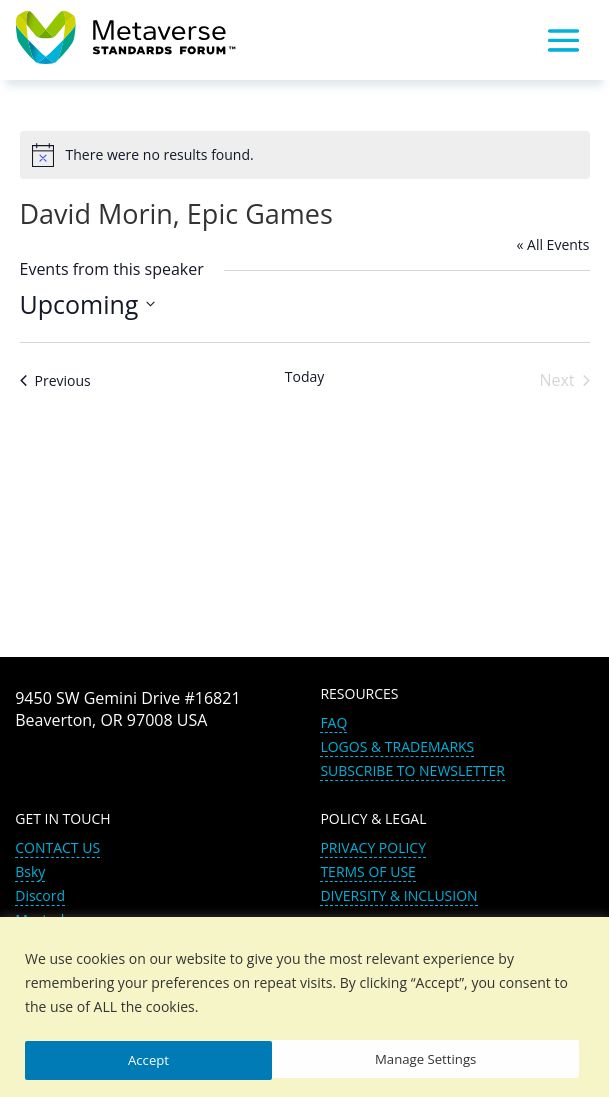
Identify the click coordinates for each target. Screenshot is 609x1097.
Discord (40, 895)
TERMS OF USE (367, 871)
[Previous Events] (55, 380)
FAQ (333, 722)
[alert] (305, 155)
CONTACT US (57, 847)
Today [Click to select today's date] (305, 376)
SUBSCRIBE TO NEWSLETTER (412, 770)
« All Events (552, 244)
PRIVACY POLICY (373, 847)
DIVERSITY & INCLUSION (398, 895)
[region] (304, 1007)
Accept (462, 1059)
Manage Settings (179, 1059)
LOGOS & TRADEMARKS (397, 746)
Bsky (30, 871)
